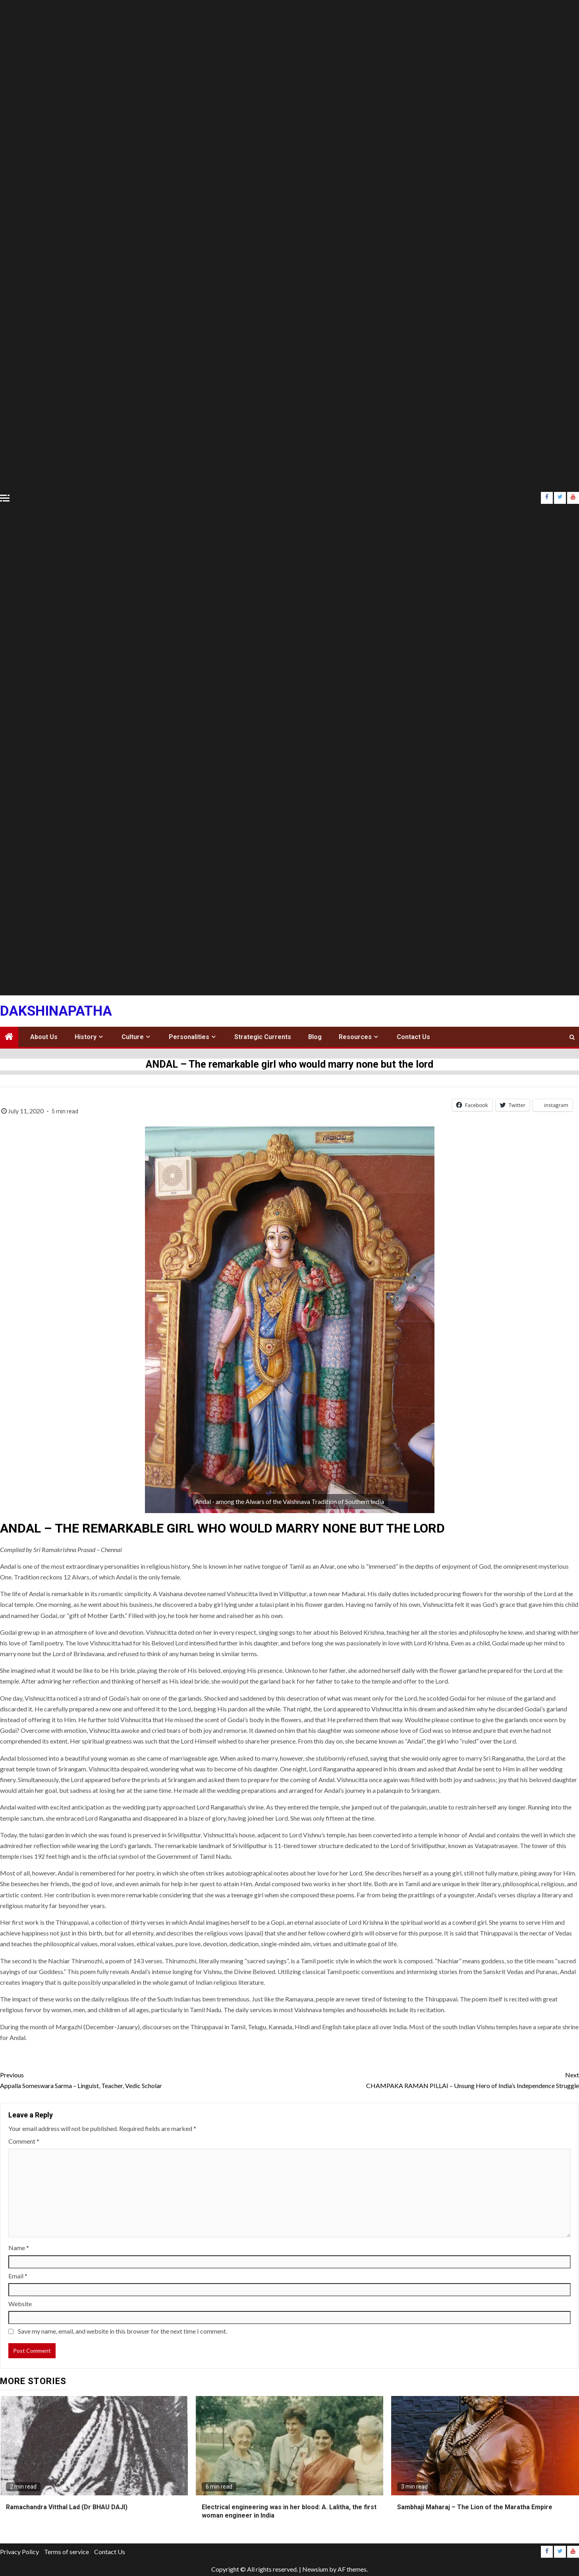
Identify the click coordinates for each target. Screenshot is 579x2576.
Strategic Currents (262, 1037)
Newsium (315, 2569)
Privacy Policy (19, 2551)
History (85, 1037)
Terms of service (66, 2551)
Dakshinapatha (56, 1011)
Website (20, 2303)
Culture (133, 1037)
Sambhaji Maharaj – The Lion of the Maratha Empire (474, 2507)
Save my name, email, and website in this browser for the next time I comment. (122, 2331)
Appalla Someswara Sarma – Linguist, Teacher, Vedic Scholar (145, 2079)
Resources (355, 1037)
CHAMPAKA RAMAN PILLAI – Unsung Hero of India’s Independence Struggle (434, 2079)
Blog (315, 1037)
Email (17, 2276)
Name (18, 2247)
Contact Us (413, 1037)
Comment (23, 2141)
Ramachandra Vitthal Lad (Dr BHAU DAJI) (66, 2507)
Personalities (189, 1037)
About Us (44, 1037)
